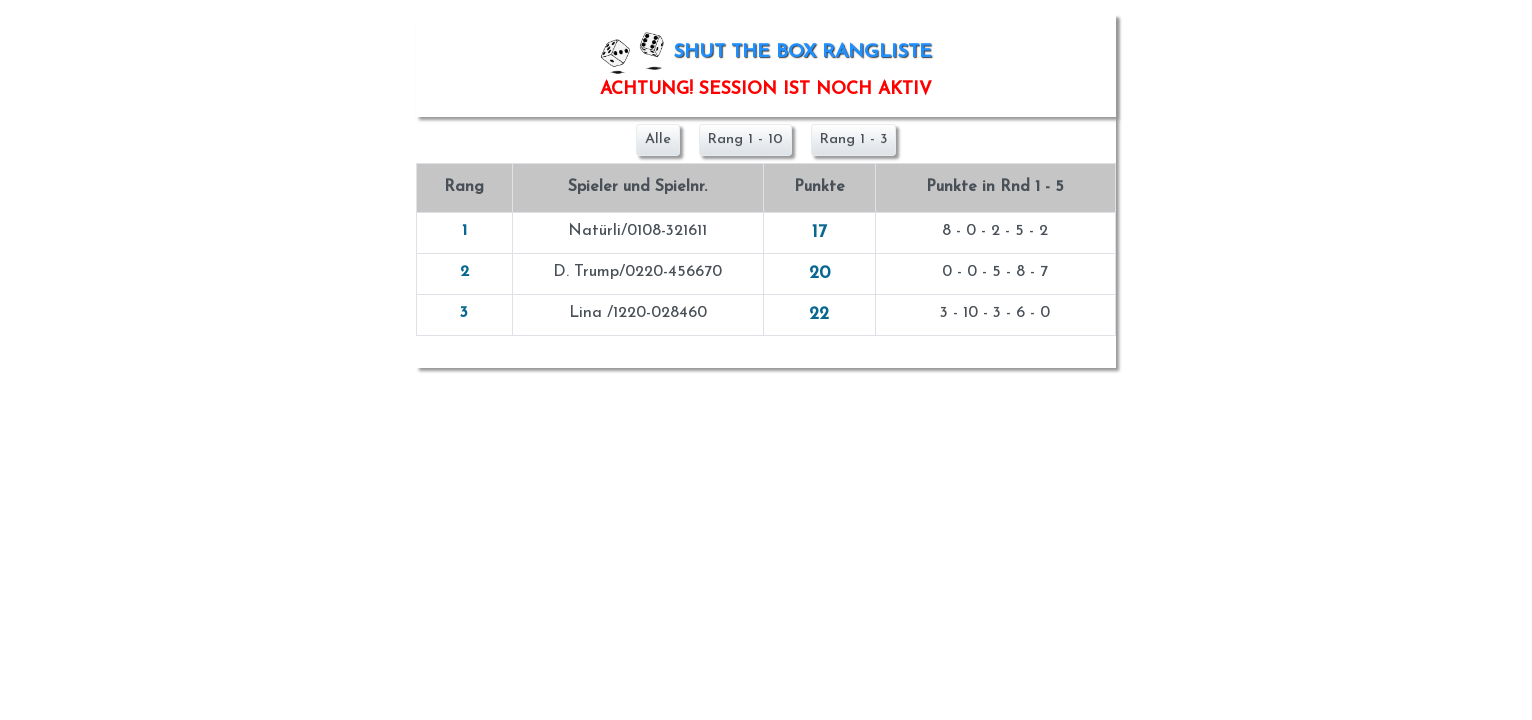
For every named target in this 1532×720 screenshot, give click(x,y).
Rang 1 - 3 (853, 139)
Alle (658, 139)
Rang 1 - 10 (745, 139)
